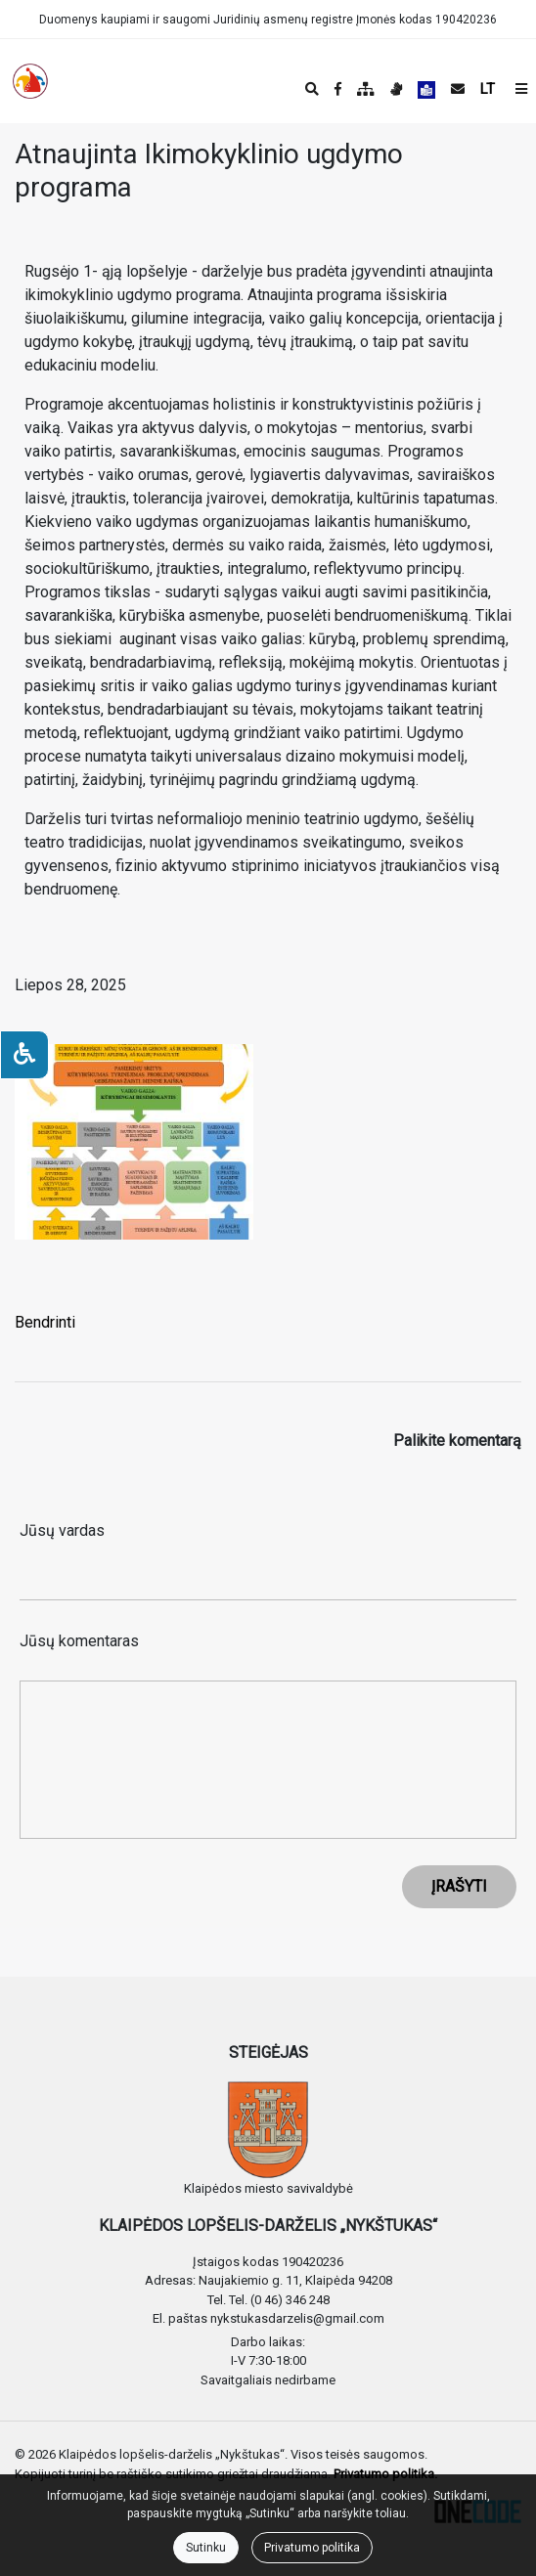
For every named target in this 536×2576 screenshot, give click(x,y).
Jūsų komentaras (79, 1641)
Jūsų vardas (62, 1530)
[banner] (30, 81)
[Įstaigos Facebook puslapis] (338, 89)
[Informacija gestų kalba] (396, 89)
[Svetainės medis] (365, 89)
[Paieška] (312, 89)
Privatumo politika (312, 2547)
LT (487, 89)
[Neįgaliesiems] (24, 1054)
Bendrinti (45, 1322)
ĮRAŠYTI (459, 1886)
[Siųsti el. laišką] (457, 89)
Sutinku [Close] (206, 2547)
